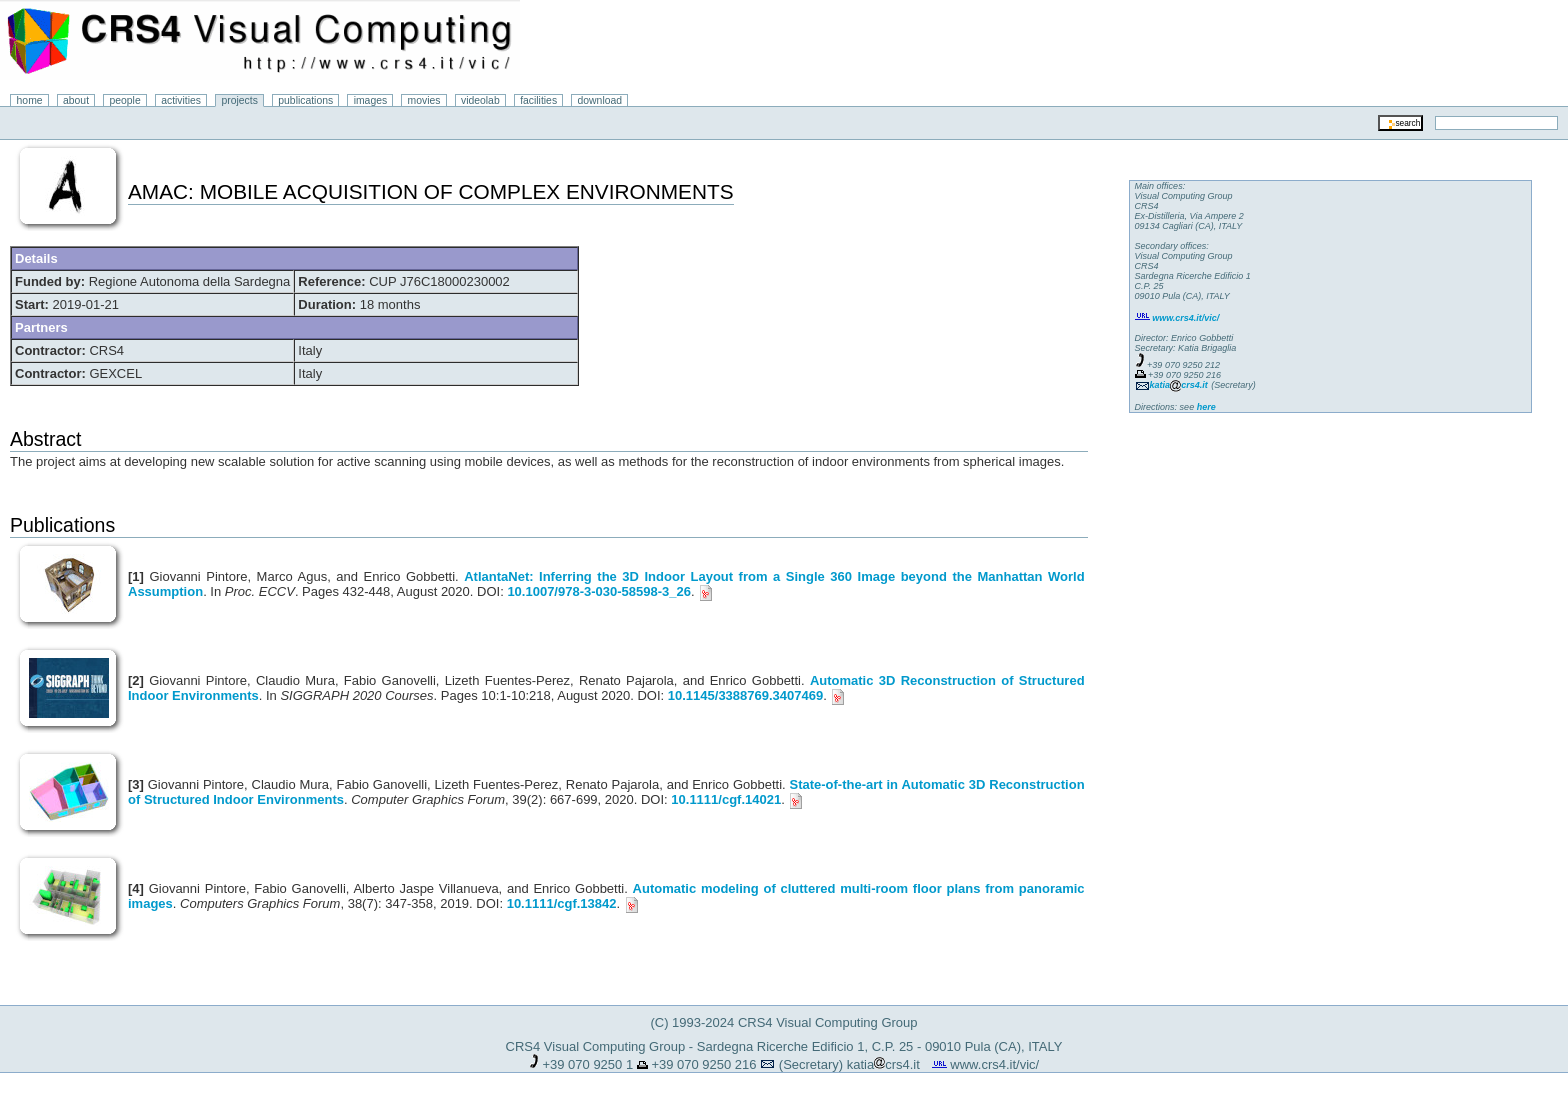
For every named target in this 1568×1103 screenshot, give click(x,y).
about (76, 100)
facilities (538, 100)
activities (181, 100)
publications (305, 100)
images (371, 100)
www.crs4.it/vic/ (994, 1064)
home (30, 100)
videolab (480, 100)
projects (239, 100)
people (125, 100)
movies (424, 100)
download (600, 100)
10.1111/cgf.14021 (726, 799)
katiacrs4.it (883, 1064)
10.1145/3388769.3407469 (745, 695)
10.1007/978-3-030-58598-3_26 (599, 591)
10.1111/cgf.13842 (562, 903)
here (1206, 407)
